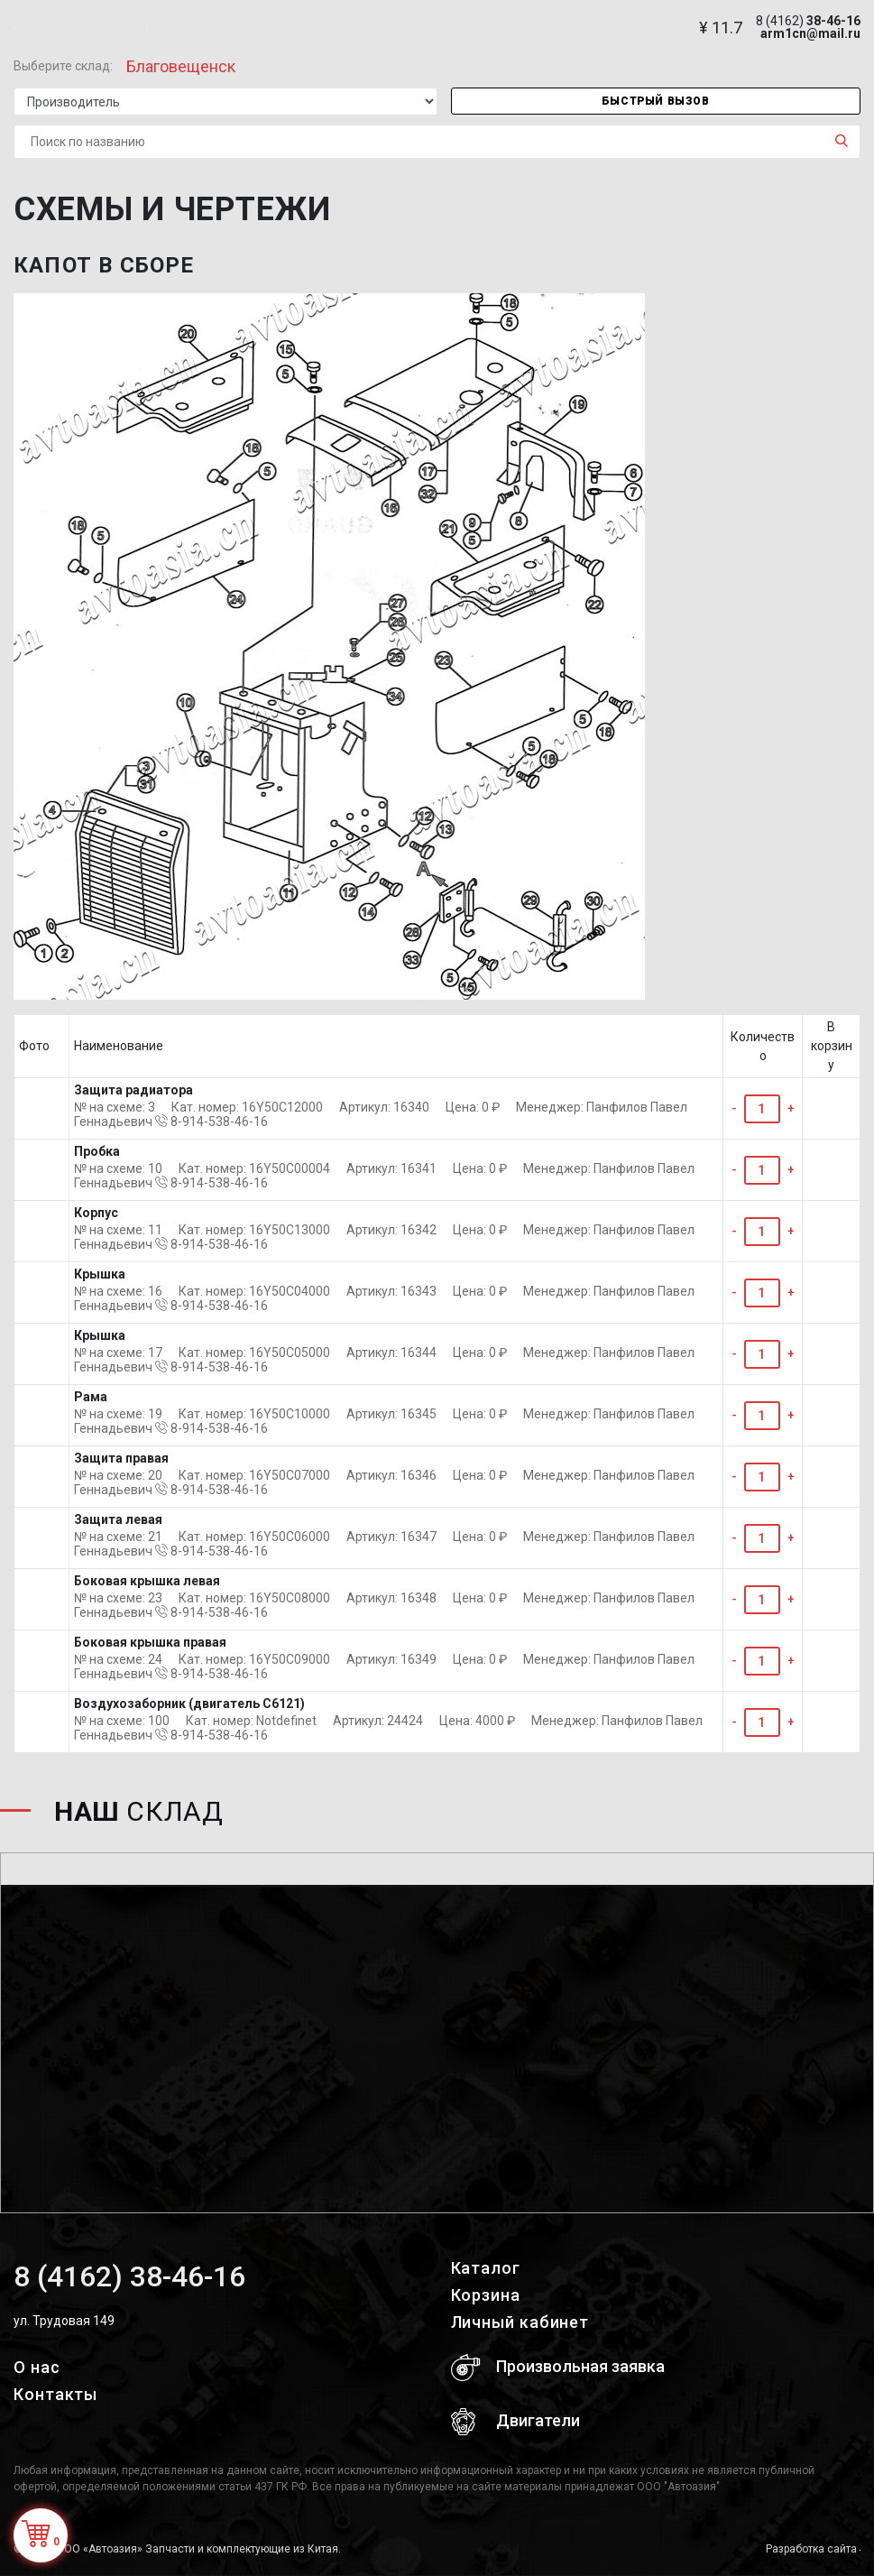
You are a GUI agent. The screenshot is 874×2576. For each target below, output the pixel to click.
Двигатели (515, 2421)
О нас (37, 2367)
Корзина (485, 2294)
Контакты (55, 2394)
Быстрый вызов (656, 101)
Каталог (485, 2267)
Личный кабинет (520, 2322)
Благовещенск (180, 66)
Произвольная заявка (558, 2367)
